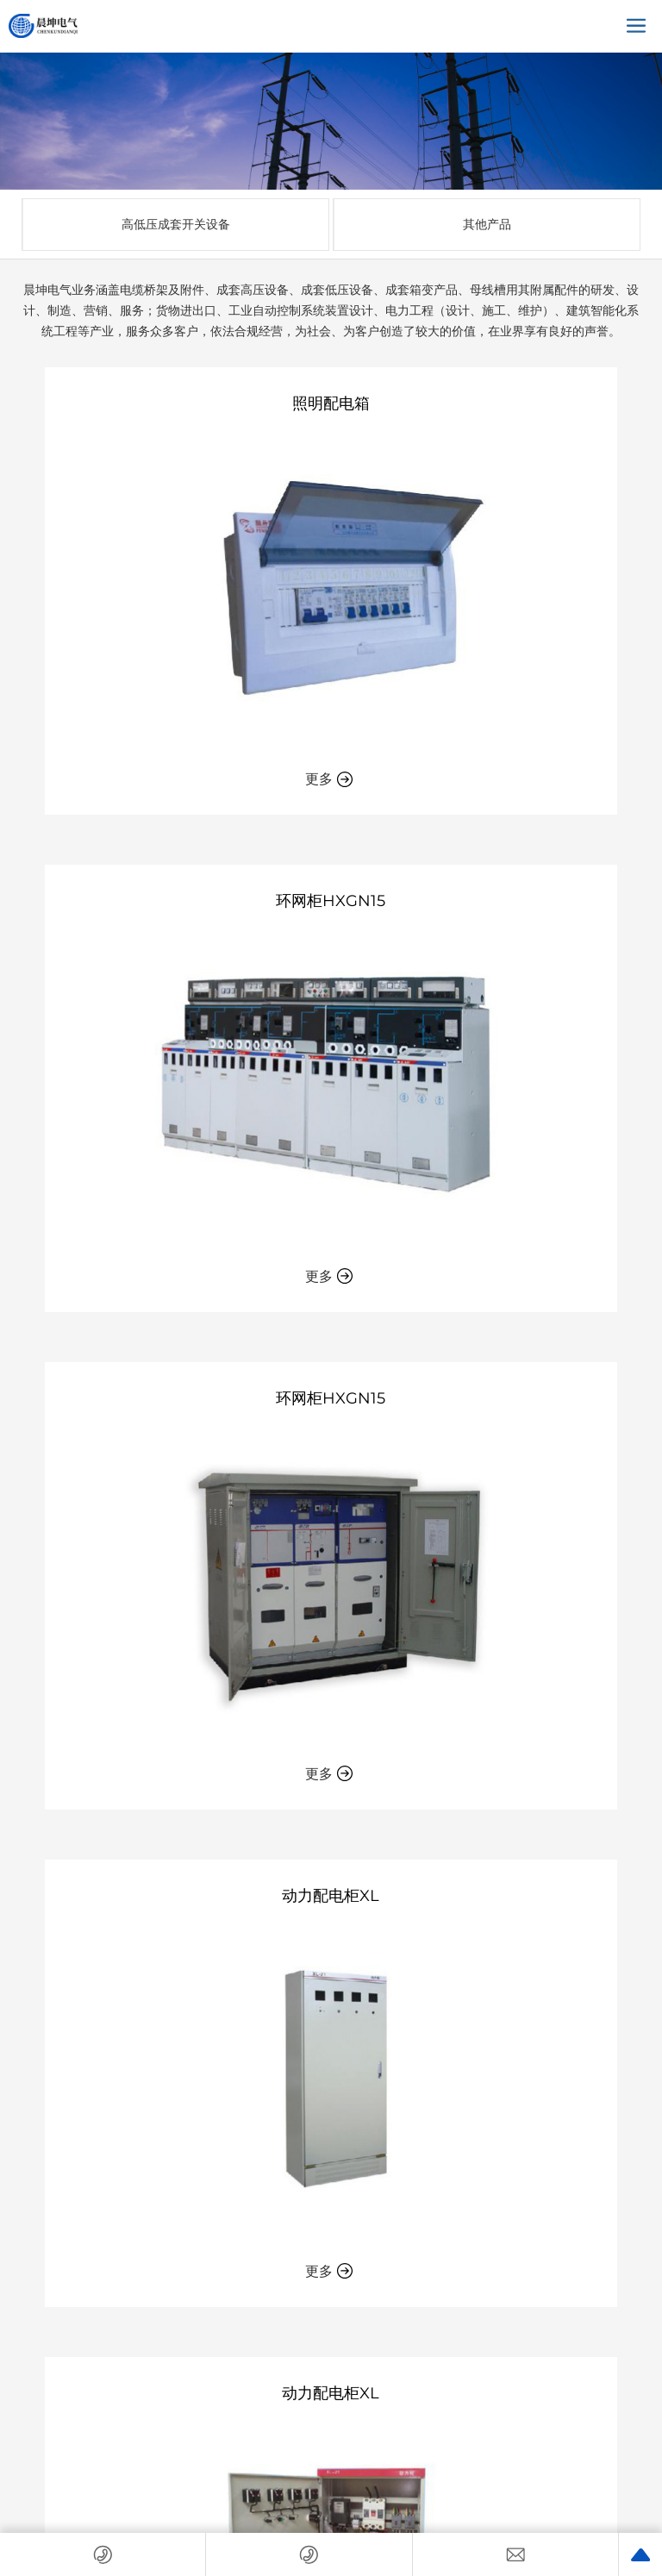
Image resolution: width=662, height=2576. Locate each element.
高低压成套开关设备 (176, 224)
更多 (329, 779)
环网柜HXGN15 (330, 900)
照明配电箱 (331, 403)
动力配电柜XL (330, 1895)
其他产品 (487, 224)
